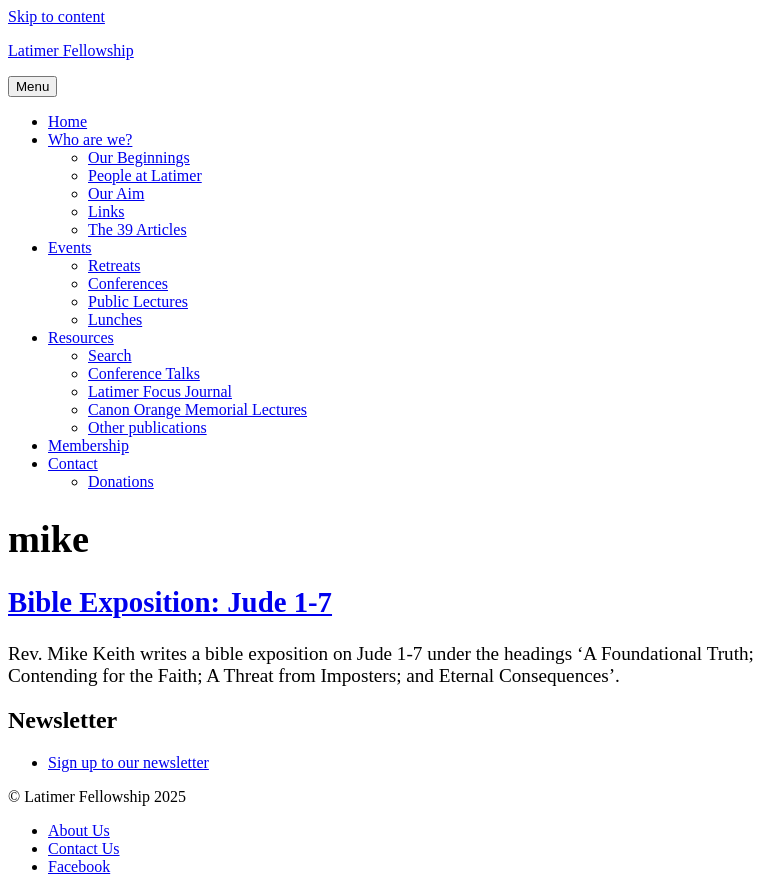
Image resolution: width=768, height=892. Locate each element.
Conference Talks (144, 373)
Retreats (114, 265)
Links (106, 211)
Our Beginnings (139, 157)
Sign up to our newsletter (128, 762)
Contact (73, 463)
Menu (32, 86)
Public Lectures (138, 301)
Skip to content (56, 16)
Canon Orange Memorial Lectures (197, 409)
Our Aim (116, 193)
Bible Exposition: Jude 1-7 (170, 602)
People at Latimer (145, 175)
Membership (88, 445)
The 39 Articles (137, 229)
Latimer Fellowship (71, 50)
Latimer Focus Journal (160, 391)
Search (110, 355)
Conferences (128, 283)
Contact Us (84, 848)
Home (67, 121)
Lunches (115, 319)
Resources (81, 337)
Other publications (147, 427)
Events (70, 247)
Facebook (79, 866)
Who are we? (90, 139)
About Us (79, 830)
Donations (121, 481)
